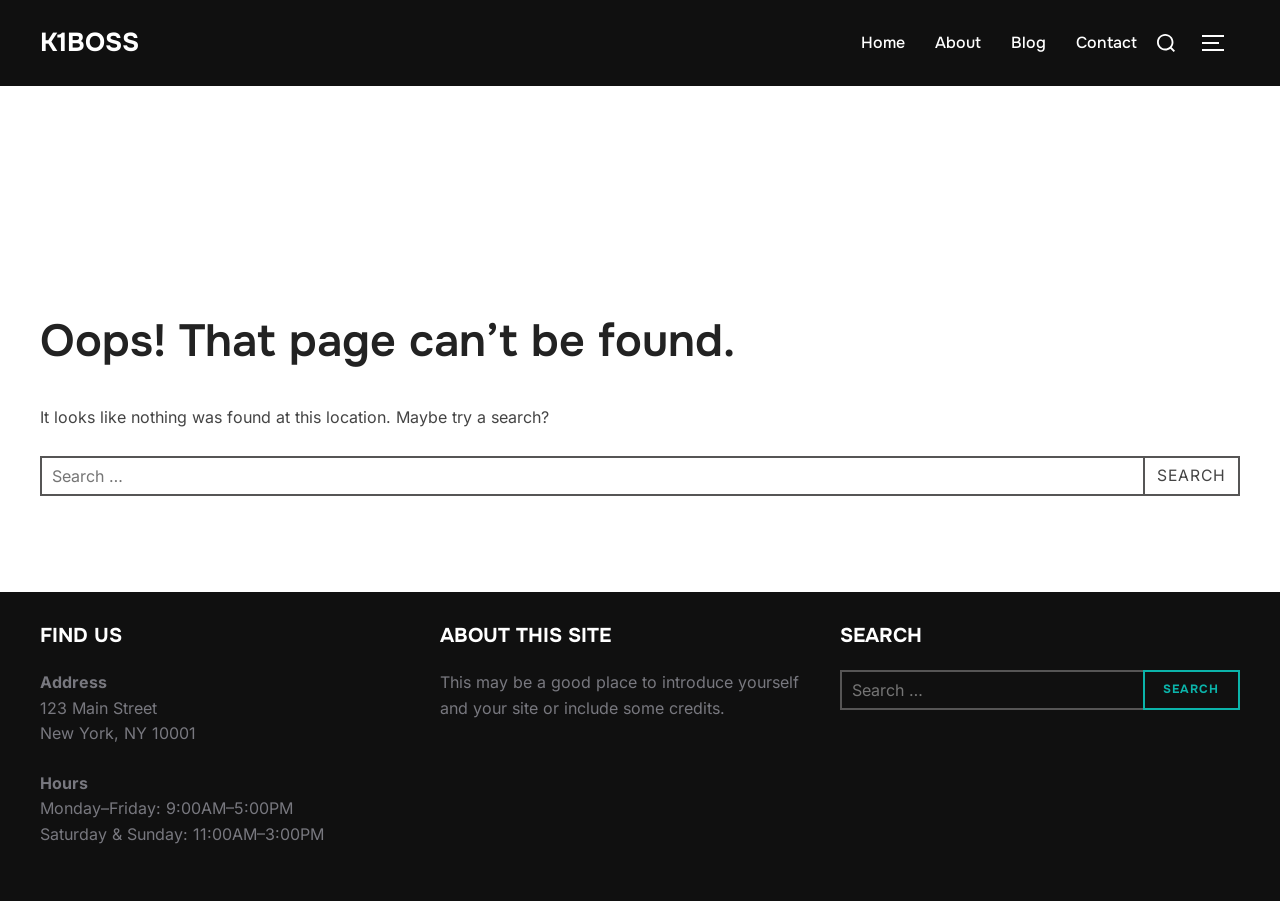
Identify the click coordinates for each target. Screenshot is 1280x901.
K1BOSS (89, 42)
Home (883, 42)
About (958, 42)
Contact (1106, 42)
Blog (1028, 42)
